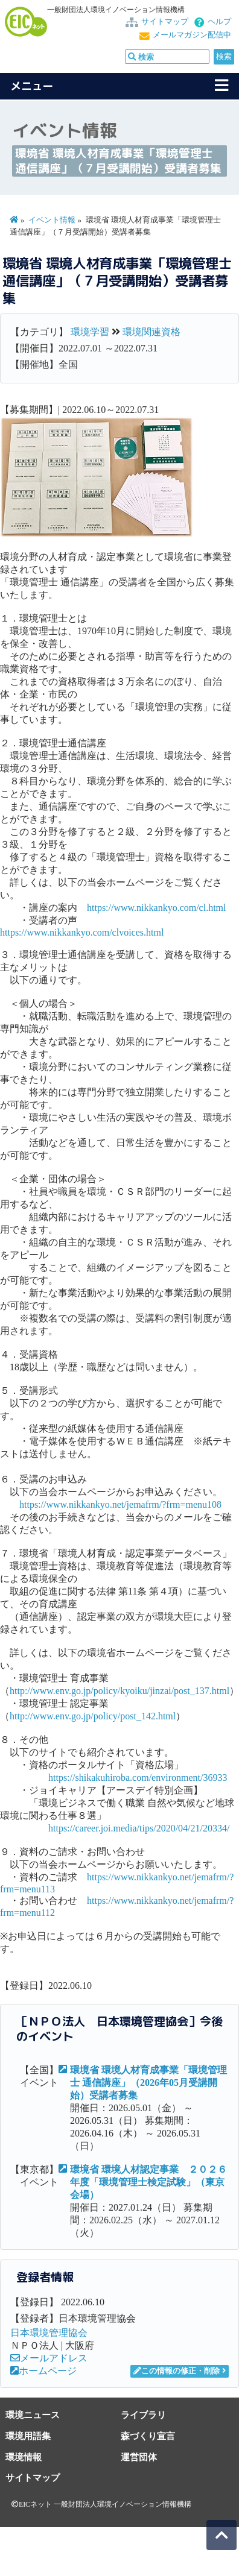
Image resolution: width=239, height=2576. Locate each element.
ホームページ (43, 2371)
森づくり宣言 (148, 2436)
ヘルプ (219, 21)
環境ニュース (32, 2415)
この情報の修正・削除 (176, 2371)
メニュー (32, 85)
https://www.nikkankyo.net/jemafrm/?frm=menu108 (120, 1504)
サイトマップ (164, 21)
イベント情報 (51, 220)
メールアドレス (49, 2358)
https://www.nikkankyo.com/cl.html (156, 907)
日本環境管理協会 (49, 2333)
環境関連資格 (151, 332)
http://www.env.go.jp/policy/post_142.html (93, 1716)
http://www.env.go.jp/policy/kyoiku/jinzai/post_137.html (119, 1691)
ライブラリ (143, 2415)
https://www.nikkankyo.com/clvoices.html (82, 932)
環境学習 (90, 332)
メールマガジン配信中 (192, 35)
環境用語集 (28, 2436)
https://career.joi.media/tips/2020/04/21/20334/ (138, 1828)
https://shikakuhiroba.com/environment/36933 (137, 1777)
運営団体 (139, 2457)
